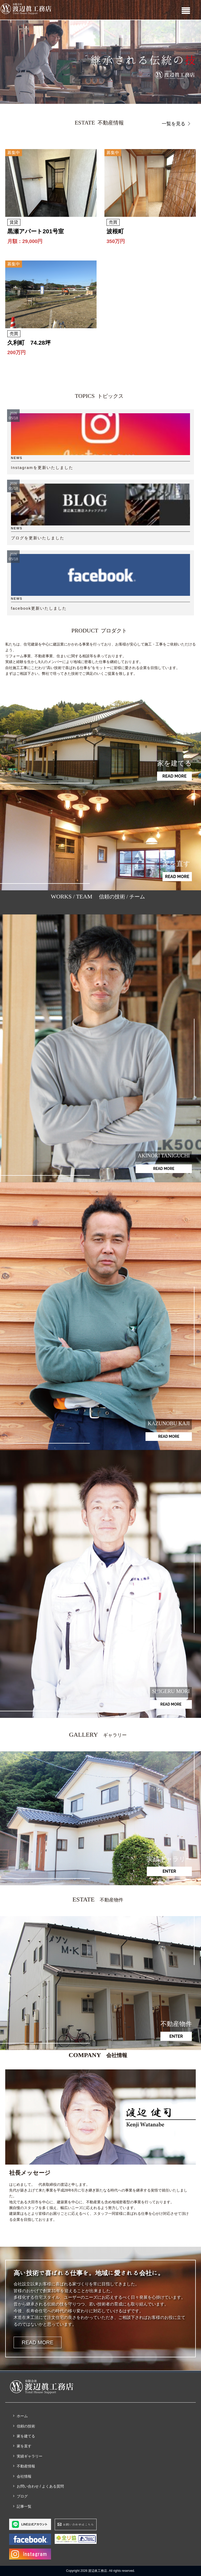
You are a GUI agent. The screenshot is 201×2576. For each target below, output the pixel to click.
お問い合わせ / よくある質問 (40, 2486)
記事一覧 (24, 2506)
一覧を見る (177, 123)
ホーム (22, 2416)
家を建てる (26, 2436)
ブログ (22, 2496)
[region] (100, 62)
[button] (100, 62)
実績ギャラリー (29, 2456)
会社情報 (24, 2476)
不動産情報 (26, 2466)
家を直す (24, 2446)
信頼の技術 (26, 2426)
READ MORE (37, 2342)
